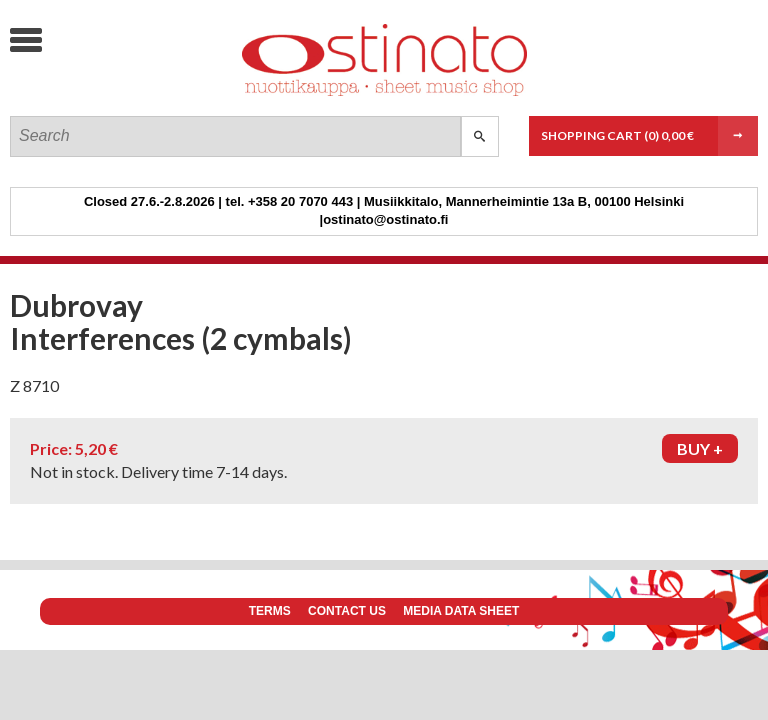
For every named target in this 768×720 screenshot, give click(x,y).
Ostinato (160, 95)
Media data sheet (461, 611)
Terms (270, 611)
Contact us (347, 611)
